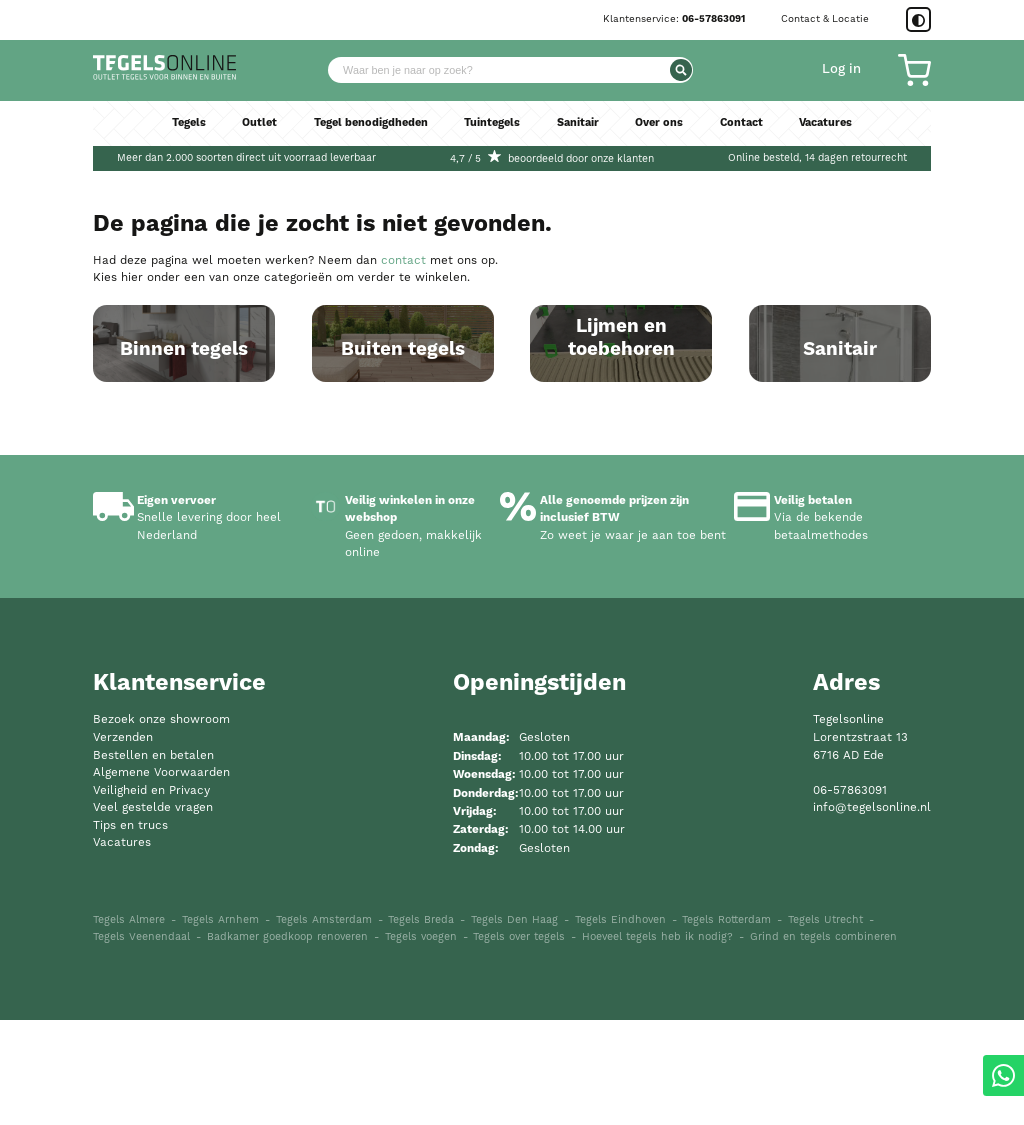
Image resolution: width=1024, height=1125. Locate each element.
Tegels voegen (421, 1042)
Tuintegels (492, 133)
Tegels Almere (129, 1025)
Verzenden (123, 842)
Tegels (175, 133)
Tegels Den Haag (514, 1025)
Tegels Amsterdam (324, 1025)
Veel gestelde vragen (153, 912)
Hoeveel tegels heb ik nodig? (657, 1042)
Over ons (665, 133)
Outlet (248, 133)
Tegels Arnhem (220, 1025)
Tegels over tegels (519, 1042)
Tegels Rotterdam (726, 1025)
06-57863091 (713, 19)
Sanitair (581, 133)
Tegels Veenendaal (141, 1042)
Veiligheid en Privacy (151, 894)
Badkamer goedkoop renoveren (287, 1042)
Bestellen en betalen (153, 859)
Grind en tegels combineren (823, 1042)
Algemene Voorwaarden (161, 877)
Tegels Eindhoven (620, 1025)
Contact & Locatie (825, 19)
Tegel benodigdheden (365, 133)
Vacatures (839, 133)
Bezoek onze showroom (161, 824)
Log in (841, 74)
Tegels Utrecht (825, 1025)
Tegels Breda (421, 1025)
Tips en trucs (130, 929)
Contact (751, 133)
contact (403, 260)
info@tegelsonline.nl (872, 912)
